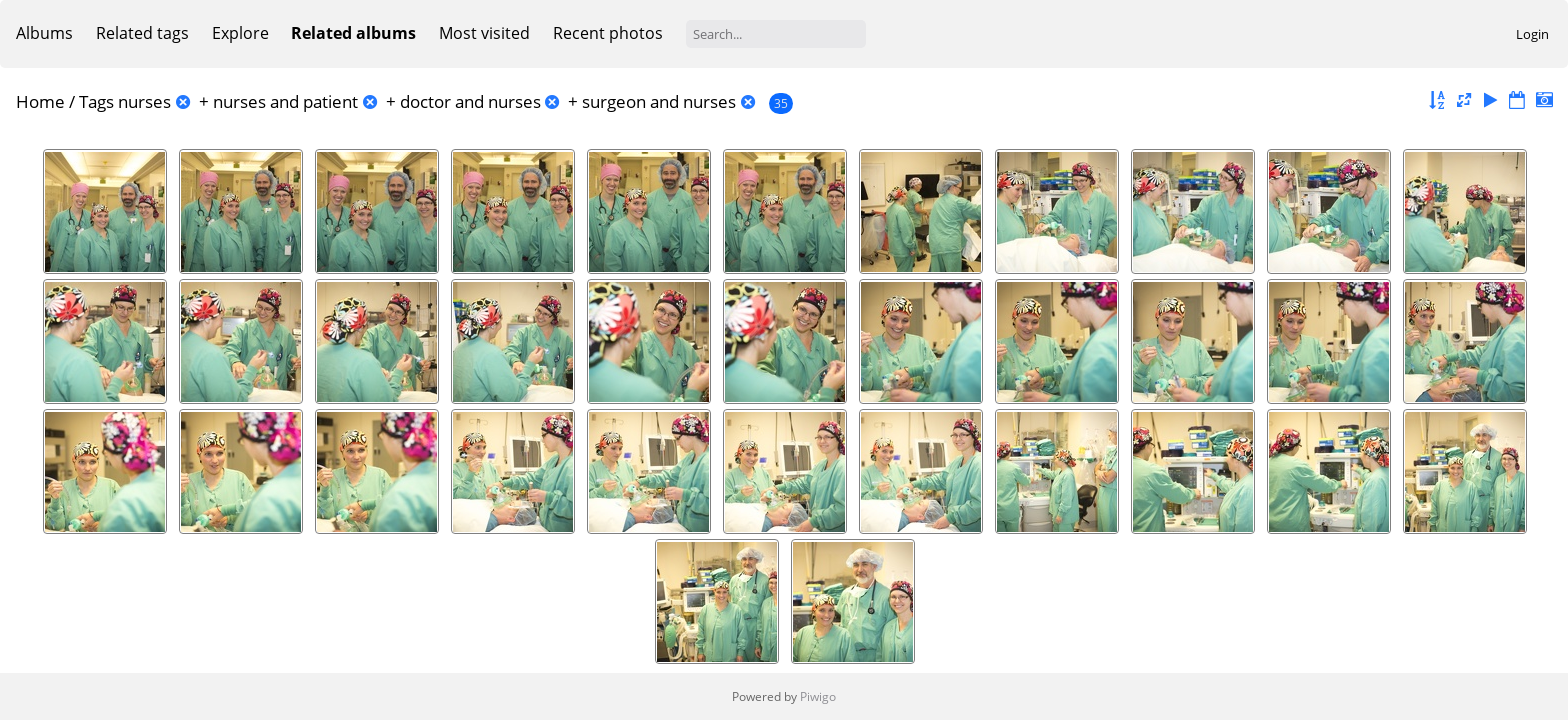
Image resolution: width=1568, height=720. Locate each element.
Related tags (142, 33)
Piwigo (818, 696)
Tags (96, 101)
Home (40, 101)
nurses (144, 101)
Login (1532, 34)
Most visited (484, 33)
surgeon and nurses (659, 101)
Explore (240, 33)
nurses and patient (285, 101)
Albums (44, 33)
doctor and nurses (470, 101)
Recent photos (608, 33)
